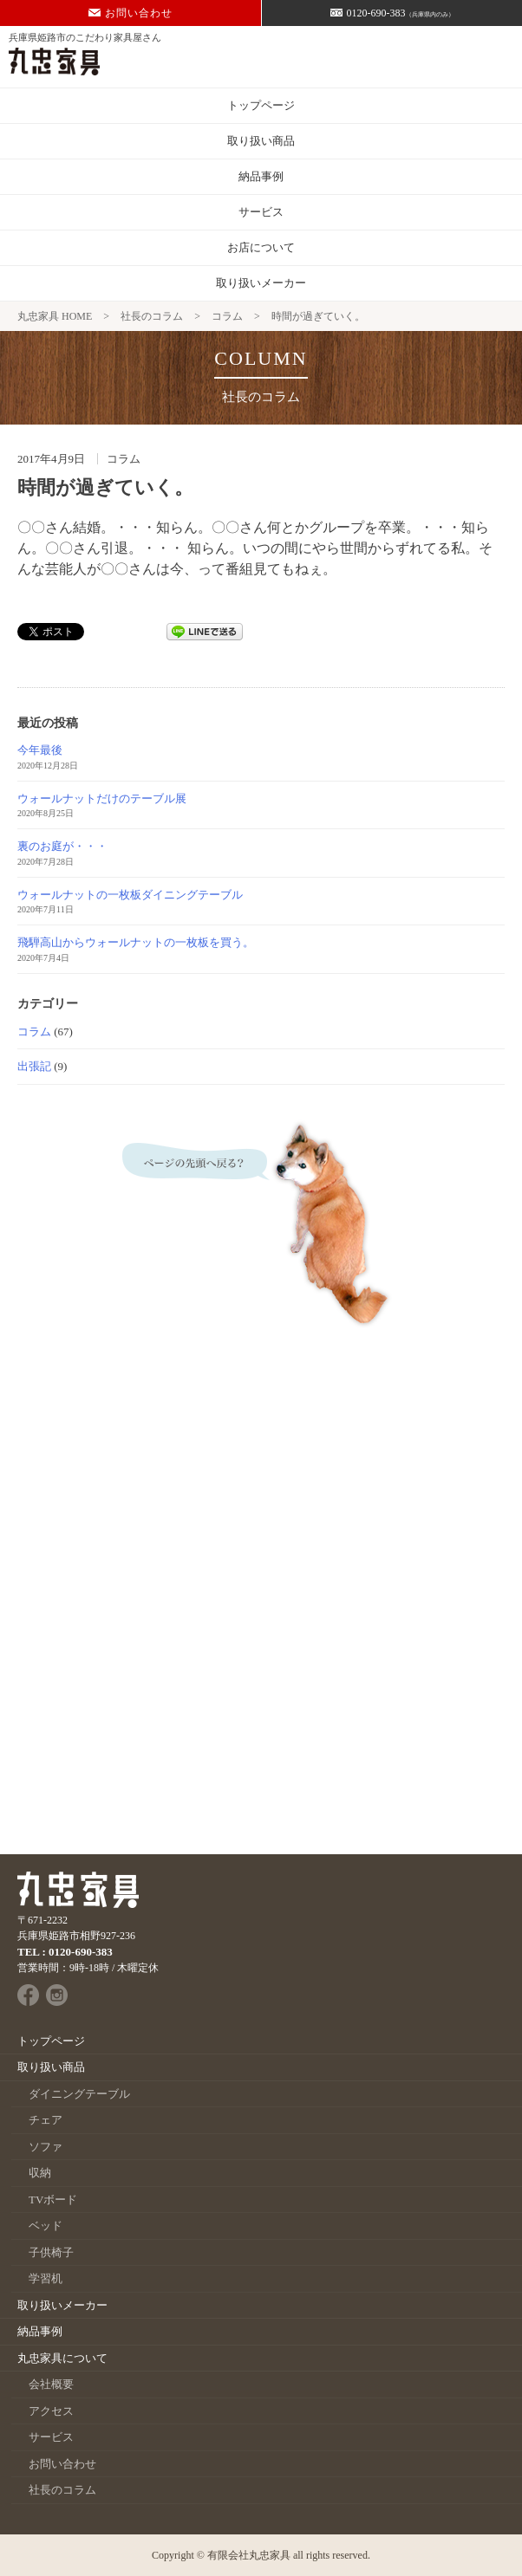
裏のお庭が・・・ (62, 846)
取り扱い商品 (261, 140)
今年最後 (39, 749)
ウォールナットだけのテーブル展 (101, 798)
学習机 (45, 2278)
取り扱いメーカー (261, 282)
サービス (261, 211)
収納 (40, 2172)
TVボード (53, 2199)
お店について (261, 247)
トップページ (261, 105)
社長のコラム (62, 2489)
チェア (45, 2119)
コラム (34, 1031)
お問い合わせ (130, 13)
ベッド (45, 2225)
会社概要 (51, 2384)
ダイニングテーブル (79, 2093)
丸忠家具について (62, 2358)
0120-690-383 (392, 13)
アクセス (51, 2410)
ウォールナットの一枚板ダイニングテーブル (130, 894)
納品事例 (261, 176)
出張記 (34, 1066)
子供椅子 (51, 2252)
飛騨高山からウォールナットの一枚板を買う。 (135, 942)
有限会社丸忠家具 (248, 2555)
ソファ (45, 2146)
